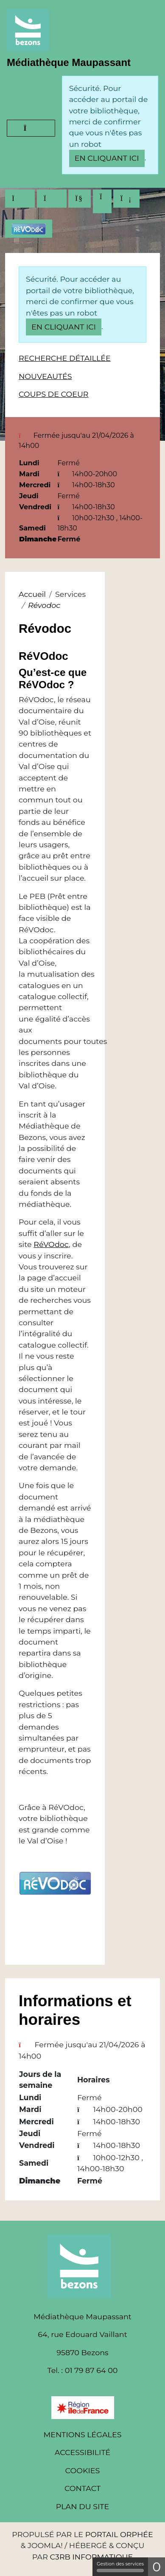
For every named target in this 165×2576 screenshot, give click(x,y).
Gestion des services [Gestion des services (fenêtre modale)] (120, 2566)
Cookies (82, 2470)
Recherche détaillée (65, 358)
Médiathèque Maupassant (69, 62)
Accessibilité (83, 2452)
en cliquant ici (107, 158)
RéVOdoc (51, 1244)
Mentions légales (82, 2434)
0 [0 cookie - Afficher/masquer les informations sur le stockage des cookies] (156, 2567)
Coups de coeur (54, 394)
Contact (82, 2488)
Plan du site (82, 2506)
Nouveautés (45, 376)
